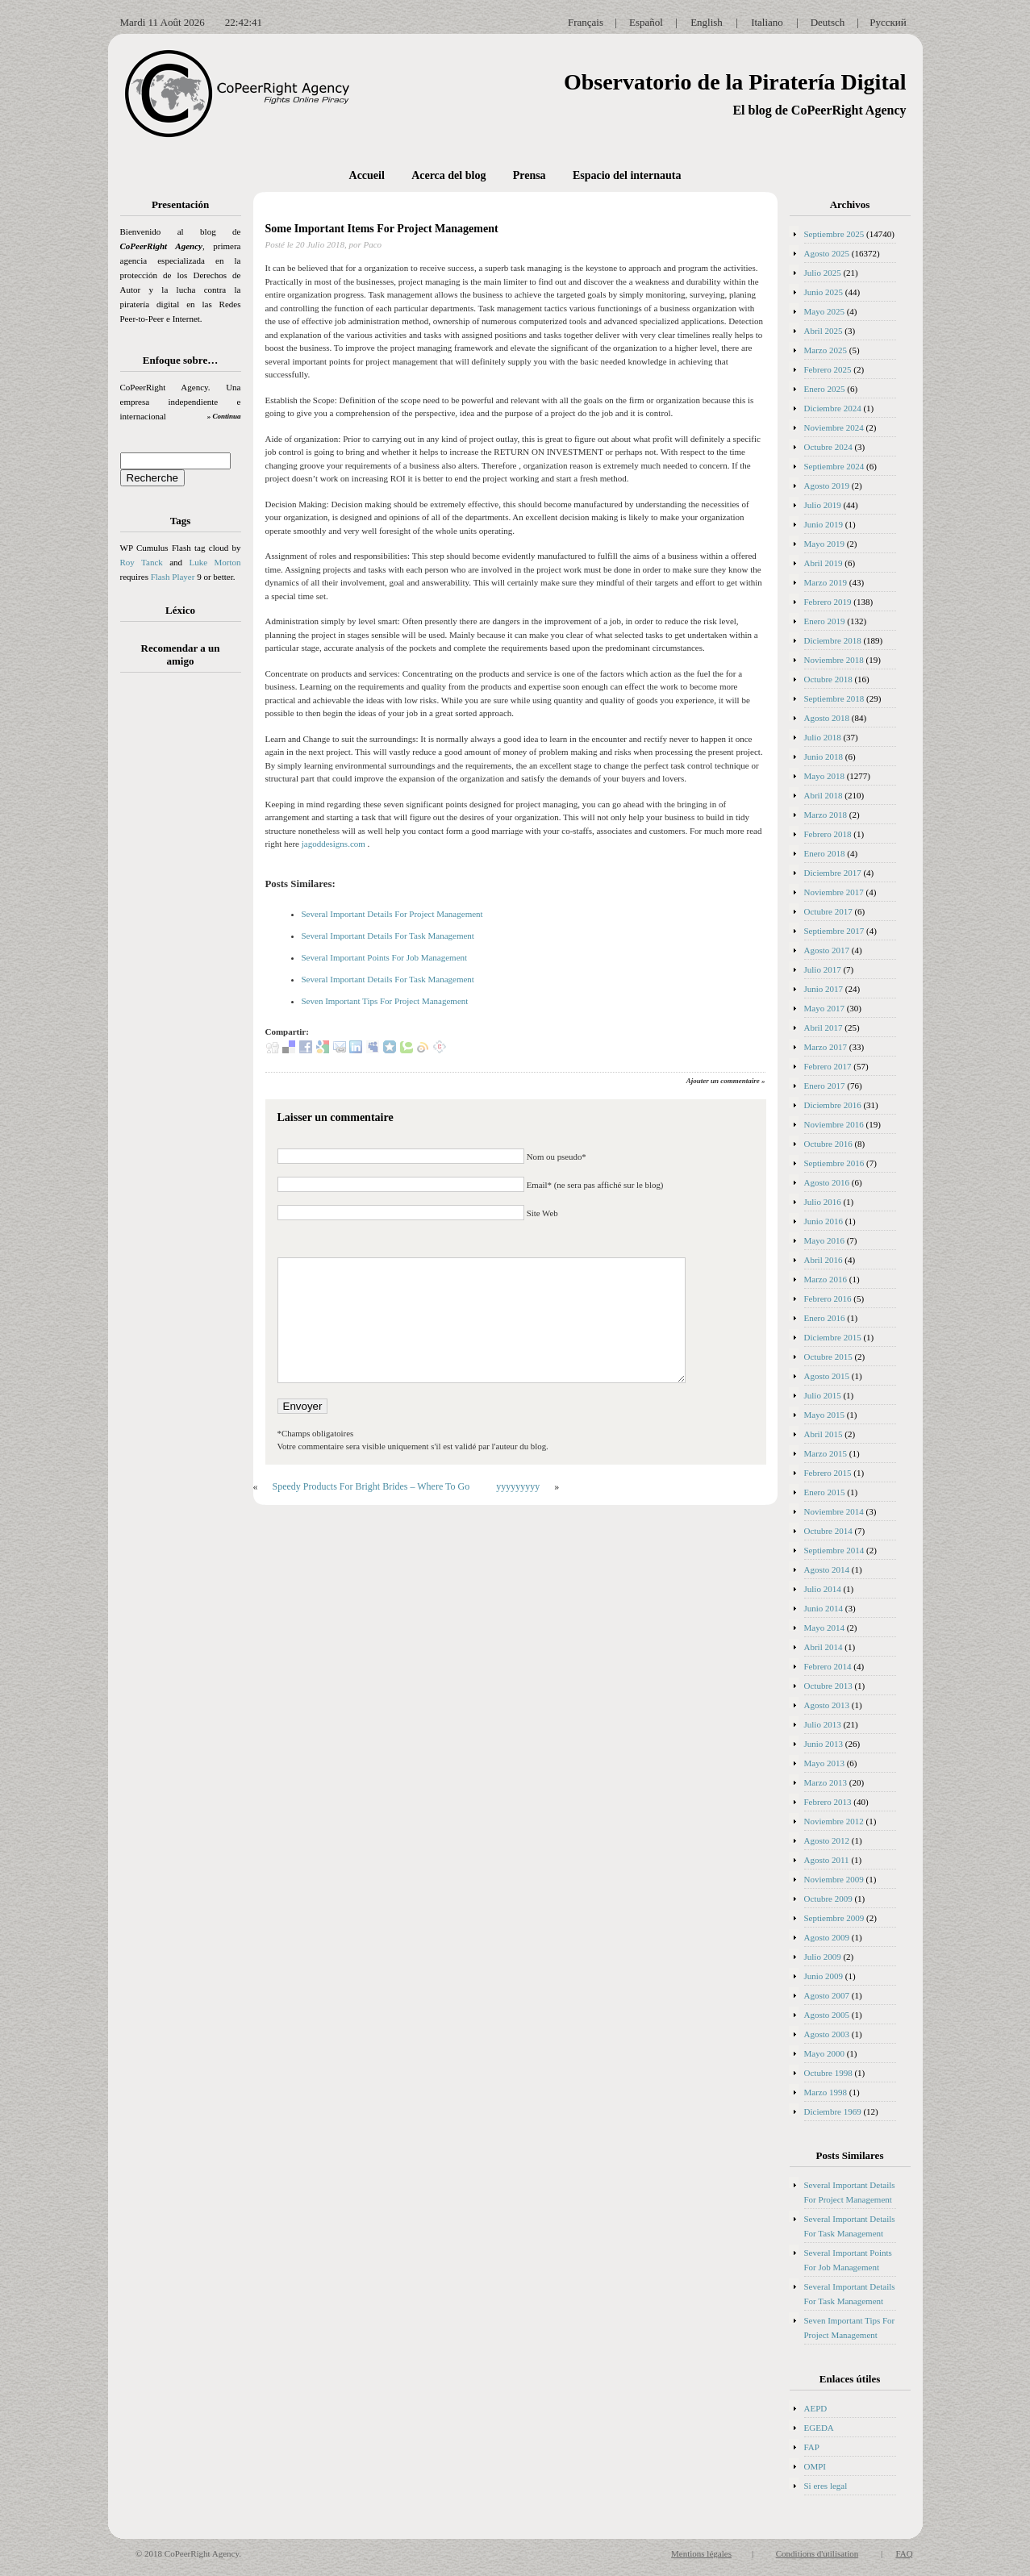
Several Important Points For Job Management (385, 957)
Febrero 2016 (828, 1298)
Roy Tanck (141, 562)
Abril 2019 (823, 563)
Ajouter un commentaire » (725, 1081)
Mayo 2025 (824, 311)
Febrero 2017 (828, 1066)
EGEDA (819, 2427)
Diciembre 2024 (832, 408)
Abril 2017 (823, 1027)
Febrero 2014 (828, 1666)
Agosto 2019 (827, 485)
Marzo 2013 (825, 1782)
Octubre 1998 (828, 2073)
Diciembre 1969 (832, 2111)
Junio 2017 (824, 989)
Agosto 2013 (827, 1705)
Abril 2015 (823, 1434)
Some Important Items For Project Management (381, 229)
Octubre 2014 (828, 1531)
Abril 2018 (823, 795)
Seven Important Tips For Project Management (385, 1001)
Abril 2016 (823, 1260)
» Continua (224, 416)
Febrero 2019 (828, 601)
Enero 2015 (824, 1492)
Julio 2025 (822, 272)
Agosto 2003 (827, 2034)
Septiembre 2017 (834, 931)
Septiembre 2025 (834, 234)
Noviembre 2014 (834, 1511)
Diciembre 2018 (832, 640)
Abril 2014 (823, 1647)
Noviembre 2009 (834, 1879)
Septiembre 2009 (834, 1918)
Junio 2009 (824, 1976)
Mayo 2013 (824, 1763)
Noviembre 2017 (834, 892)
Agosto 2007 (827, 1995)
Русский (888, 22)
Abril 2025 (823, 331)
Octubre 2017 (828, 911)
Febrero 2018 (828, 834)
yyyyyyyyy (518, 1486)
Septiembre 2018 (834, 698)
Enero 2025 (824, 389)
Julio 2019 (822, 505)
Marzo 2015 (825, 1453)
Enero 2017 (824, 1085)
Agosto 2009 (827, 1937)
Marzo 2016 (825, 1279)
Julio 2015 (822, 1395)
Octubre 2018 (828, 679)
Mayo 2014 (824, 1627)
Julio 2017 (822, 969)
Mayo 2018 (824, 776)
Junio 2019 (824, 524)
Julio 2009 (822, 1956)
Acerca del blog (448, 175)
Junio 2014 (824, 1608)
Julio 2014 (822, 1589)
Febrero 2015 (828, 1473)
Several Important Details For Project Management (392, 914)
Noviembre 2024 (834, 427)
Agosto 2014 (827, 1569)
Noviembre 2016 (834, 1124)
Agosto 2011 (826, 1860)
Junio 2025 (824, 292)
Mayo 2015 (824, 1414)
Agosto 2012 (827, 1840)
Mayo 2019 (824, 543)
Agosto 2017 (827, 950)
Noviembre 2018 (834, 660)
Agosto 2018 (827, 718)
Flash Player (173, 576)
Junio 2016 (824, 1221)
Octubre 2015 (828, 1356)
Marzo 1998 (825, 2092)
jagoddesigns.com (333, 843)
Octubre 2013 (828, 1685)
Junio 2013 (824, 1744)
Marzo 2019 (825, 582)
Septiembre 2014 (834, 1550)
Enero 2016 (824, 1318)
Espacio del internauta (627, 175)
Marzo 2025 (825, 350)
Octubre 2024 (828, 447)
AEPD (816, 2408)
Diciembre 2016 (832, 1105)
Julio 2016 (822, 1202)
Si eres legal (826, 2486)
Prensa (529, 175)
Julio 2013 (822, 1724)
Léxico (180, 610)
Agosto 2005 (827, 2015)
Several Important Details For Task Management (388, 935)
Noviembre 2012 (834, 1821)
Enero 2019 (824, 621)
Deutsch (828, 22)
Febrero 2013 (828, 1802)
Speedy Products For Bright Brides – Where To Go (371, 1486)
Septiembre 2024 (834, 466)
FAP (811, 2447)
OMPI (815, 2466)
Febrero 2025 (828, 369)
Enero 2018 (824, 853)
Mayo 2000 (824, 2053)
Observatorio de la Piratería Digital (735, 81)
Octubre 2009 (828, 1898)
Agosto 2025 (827, 253)
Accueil (367, 175)
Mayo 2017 (824, 1008)
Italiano (767, 22)
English (706, 22)
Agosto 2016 (827, 1182)
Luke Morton (214, 562)
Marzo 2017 (825, 1047)
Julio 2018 (822, 737)
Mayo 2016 (824, 1240)
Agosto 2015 (827, 1376)
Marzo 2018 (825, 814)
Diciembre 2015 (832, 1337)
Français (585, 22)
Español (646, 22)
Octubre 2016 (828, 1143)
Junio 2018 (824, 756)
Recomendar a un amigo (180, 654)
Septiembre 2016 (834, 1163)
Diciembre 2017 (832, 872)
